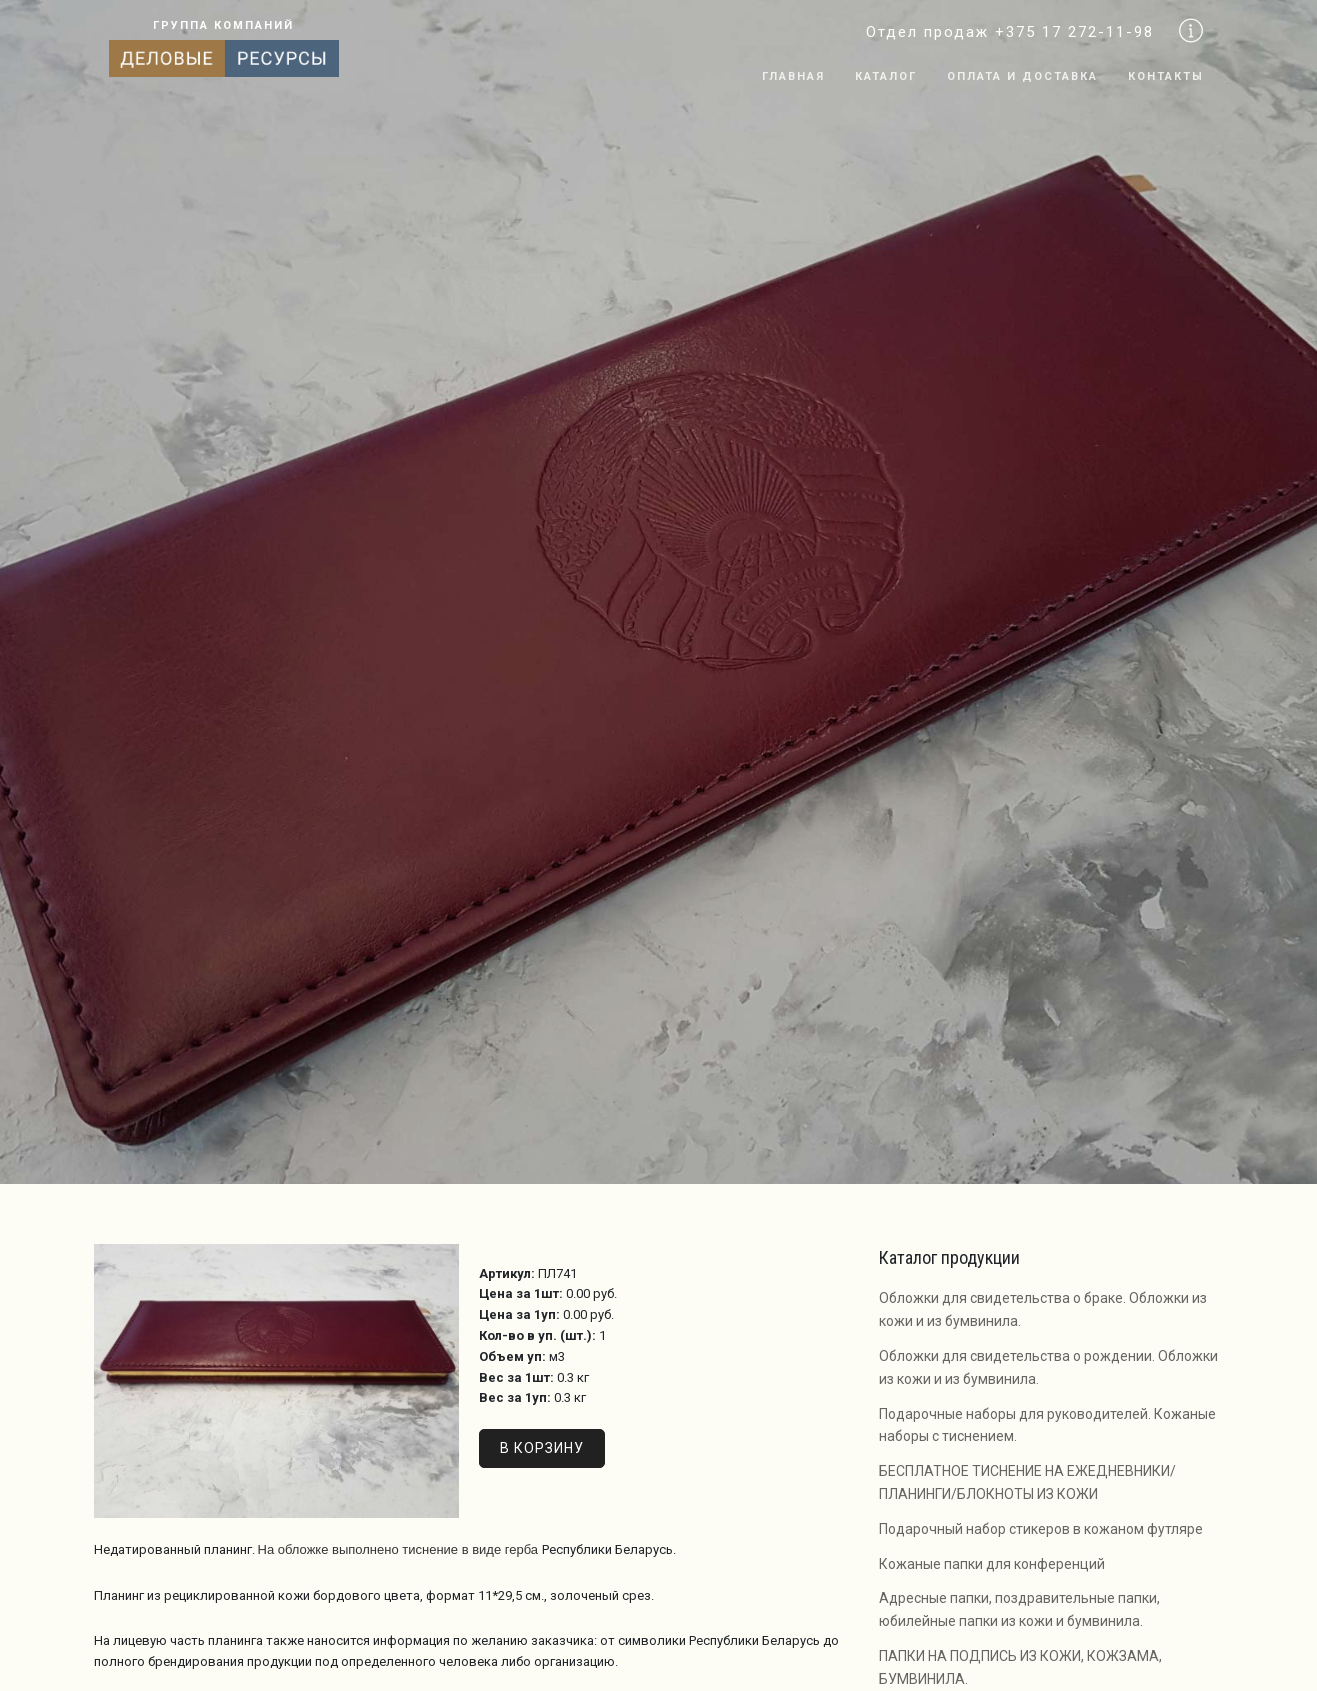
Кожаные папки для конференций (992, 1564)
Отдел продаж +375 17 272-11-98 (1010, 32)
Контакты (1166, 76)
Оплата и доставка (1022, 76)
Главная (793, 76)
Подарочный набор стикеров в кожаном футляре (1041, 1529)
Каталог (886, 76)
